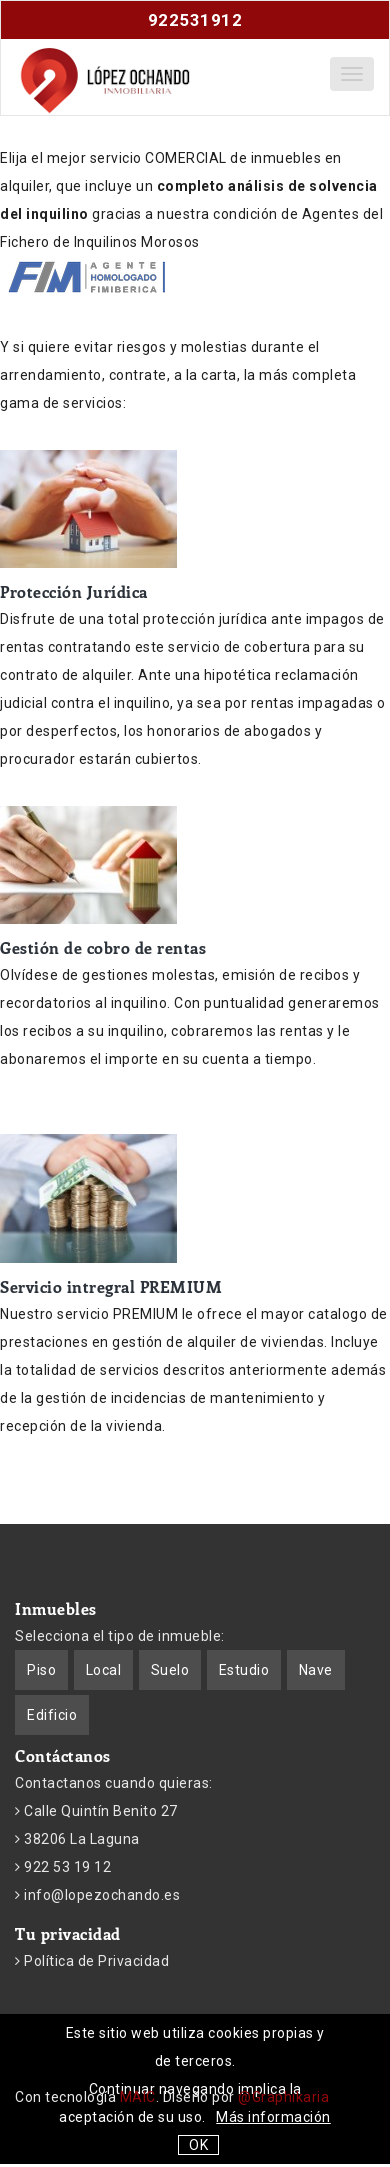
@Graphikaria (283, 2097)
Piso (41, 1670)
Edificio (52, 1715)
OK (198, 2145)
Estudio (244, 1670)
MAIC (138, 2097)
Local (104, 1670)
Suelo (170, 1670)
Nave (316, 1670)
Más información (273, 2117)
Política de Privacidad (95, 1961)
